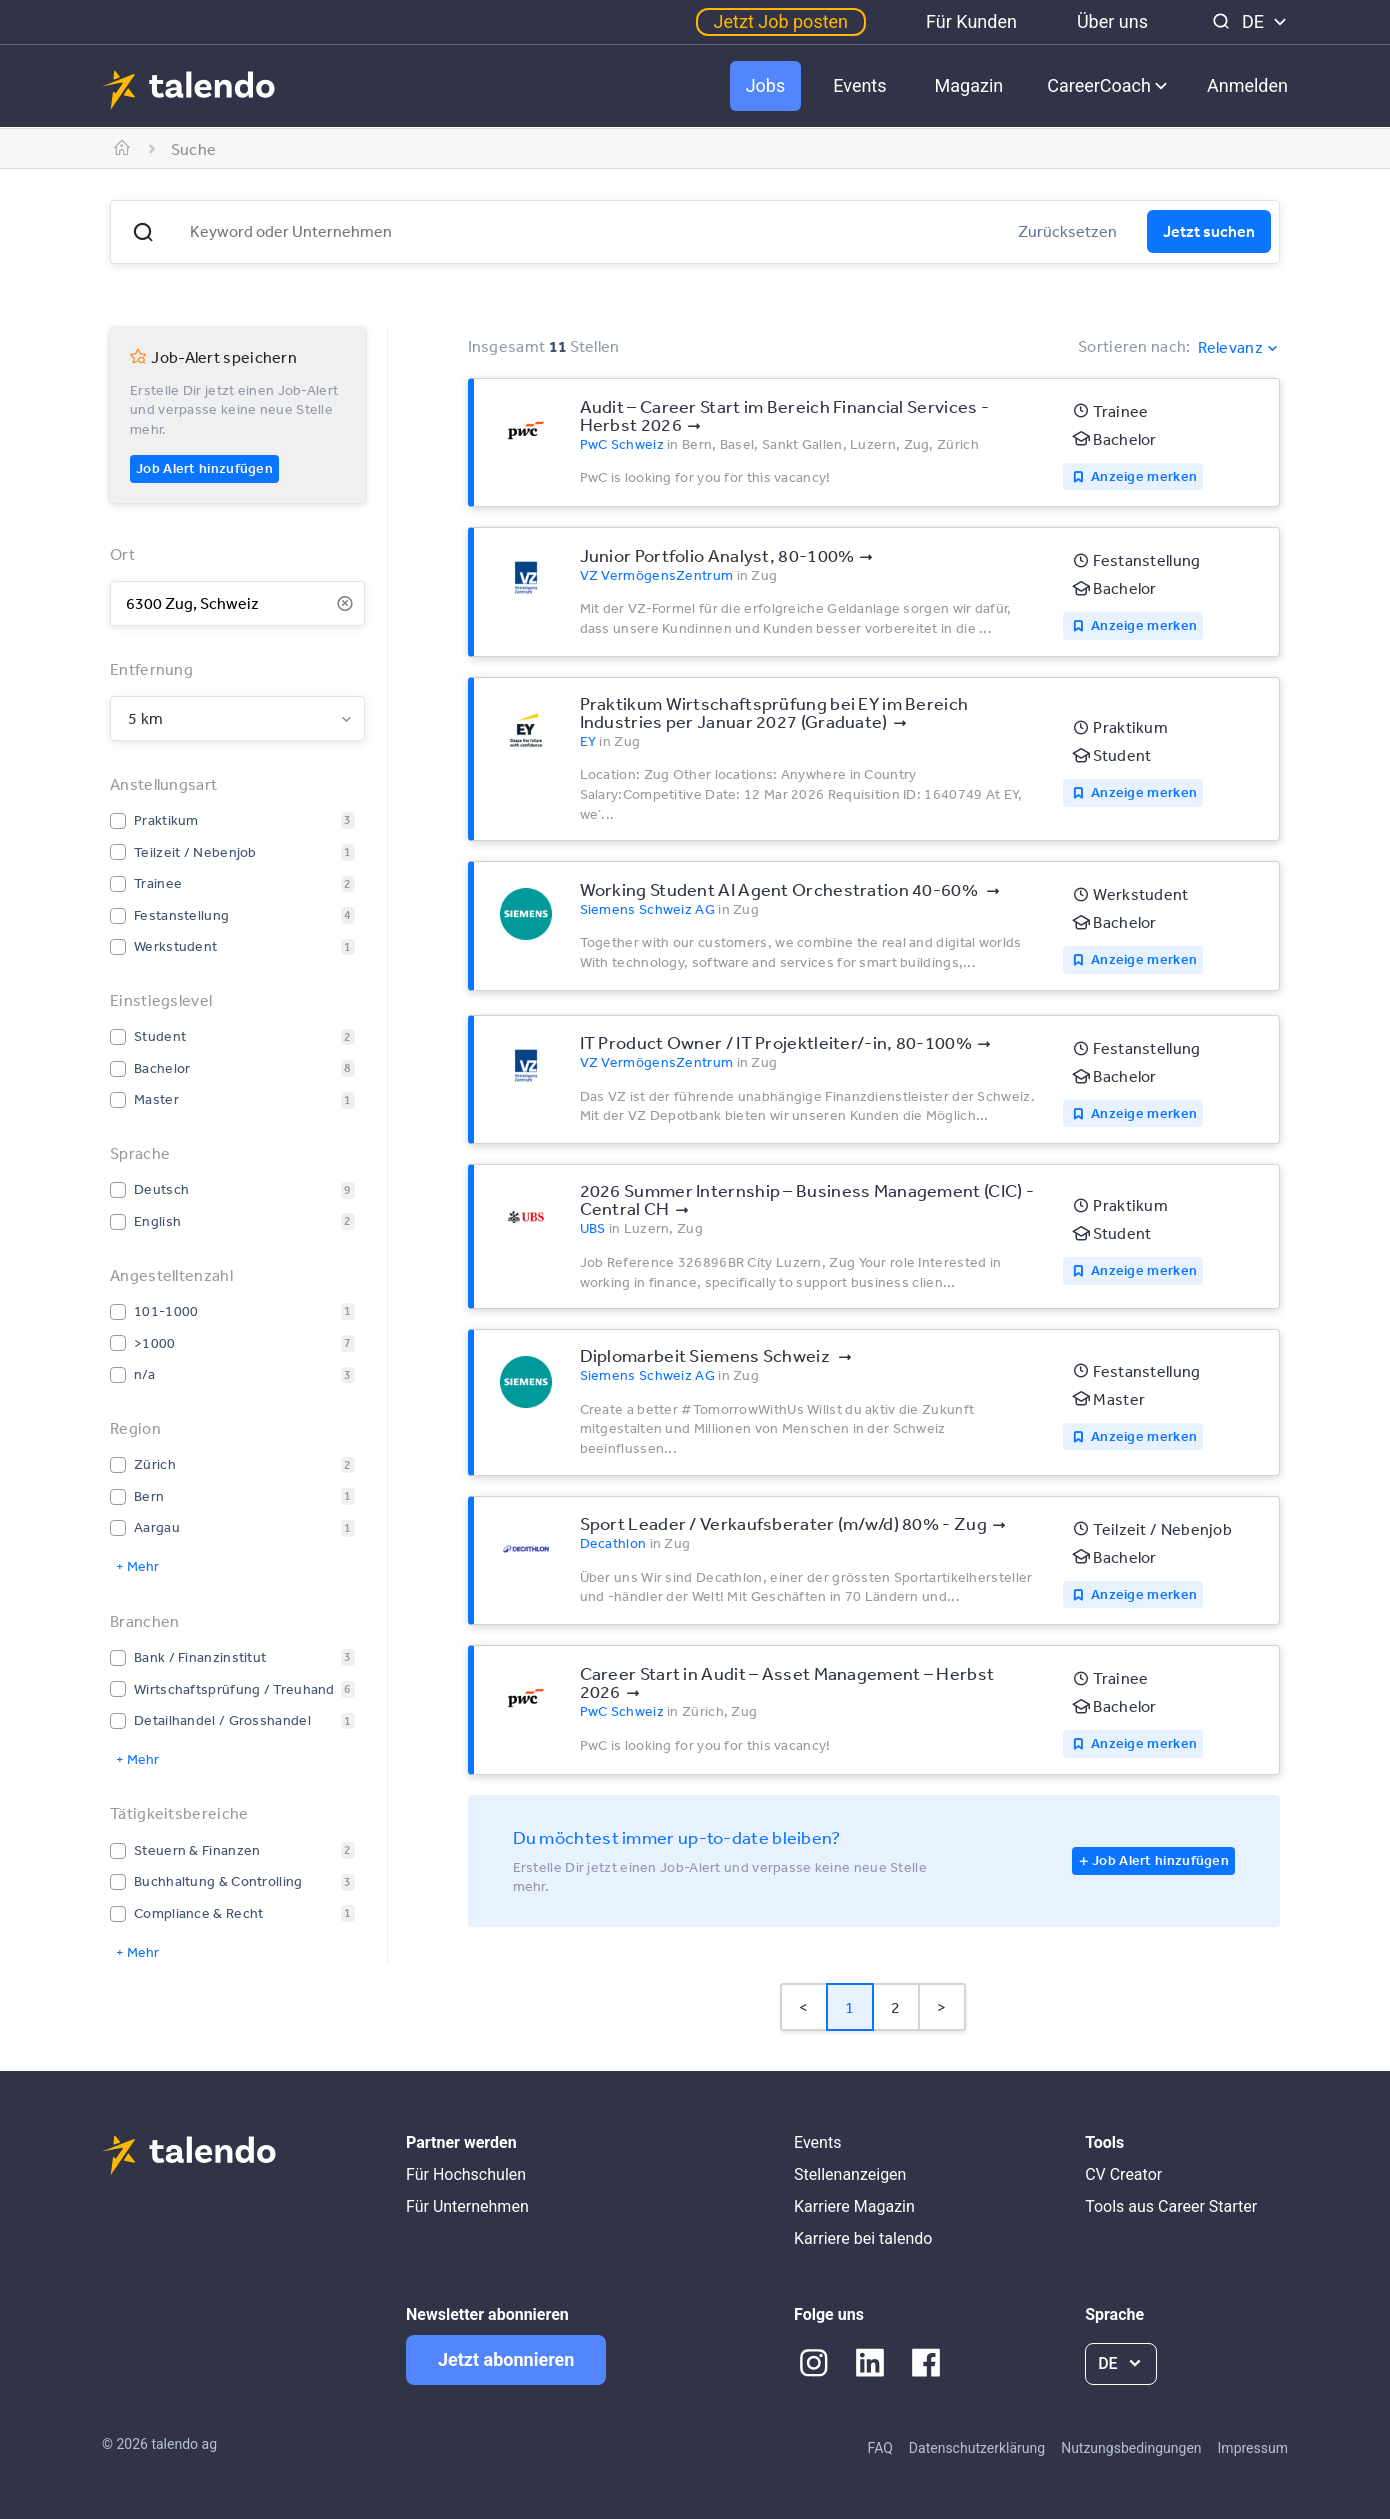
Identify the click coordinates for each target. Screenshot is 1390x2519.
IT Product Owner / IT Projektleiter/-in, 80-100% (776, 1042)
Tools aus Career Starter (1171, 2206)
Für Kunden (971, 21)
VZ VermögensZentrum (657, 575)
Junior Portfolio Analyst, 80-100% (717, 555)
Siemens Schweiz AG (647, 909)
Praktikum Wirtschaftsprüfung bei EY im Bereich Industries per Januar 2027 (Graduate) (774, 712)
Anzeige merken (1144, 476)
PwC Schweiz (622, 444)
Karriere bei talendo (863, 2238)
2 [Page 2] (895, 2007)
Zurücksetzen (1067, 231)
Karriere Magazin (854, 2206)
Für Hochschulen (466, 2174)
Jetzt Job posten (781, 21)
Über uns (1112, 21)
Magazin (969, 85)
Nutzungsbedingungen (1131, 2448)
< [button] (803, 2007)
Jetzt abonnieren (506, 2359)
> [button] (941, 2007)
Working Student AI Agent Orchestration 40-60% (781, 889)
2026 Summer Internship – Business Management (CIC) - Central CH (807, 1199)
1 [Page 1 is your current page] (849, 2007)
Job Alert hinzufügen (204, 468)
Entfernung (151, 669)
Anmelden (1247, 85)
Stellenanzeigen (850, 2174)
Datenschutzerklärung (977, 2448)
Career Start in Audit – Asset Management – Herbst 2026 (787, 1682)
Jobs (766, 85)
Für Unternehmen (467, 2206)
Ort (122, 554)
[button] (143, 232)
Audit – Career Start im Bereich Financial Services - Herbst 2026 (785, 415)
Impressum (1253, 2448)
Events (859, 85)
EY (588, 741)
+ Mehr (137, 1566)
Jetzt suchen (1209, 231)
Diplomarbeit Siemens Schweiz (707, 1355)
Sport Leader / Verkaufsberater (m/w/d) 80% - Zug (783, 1523)
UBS (593, 1228)
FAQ (880, 2448)
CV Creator (1123, 2174)
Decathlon (613, 1543)
